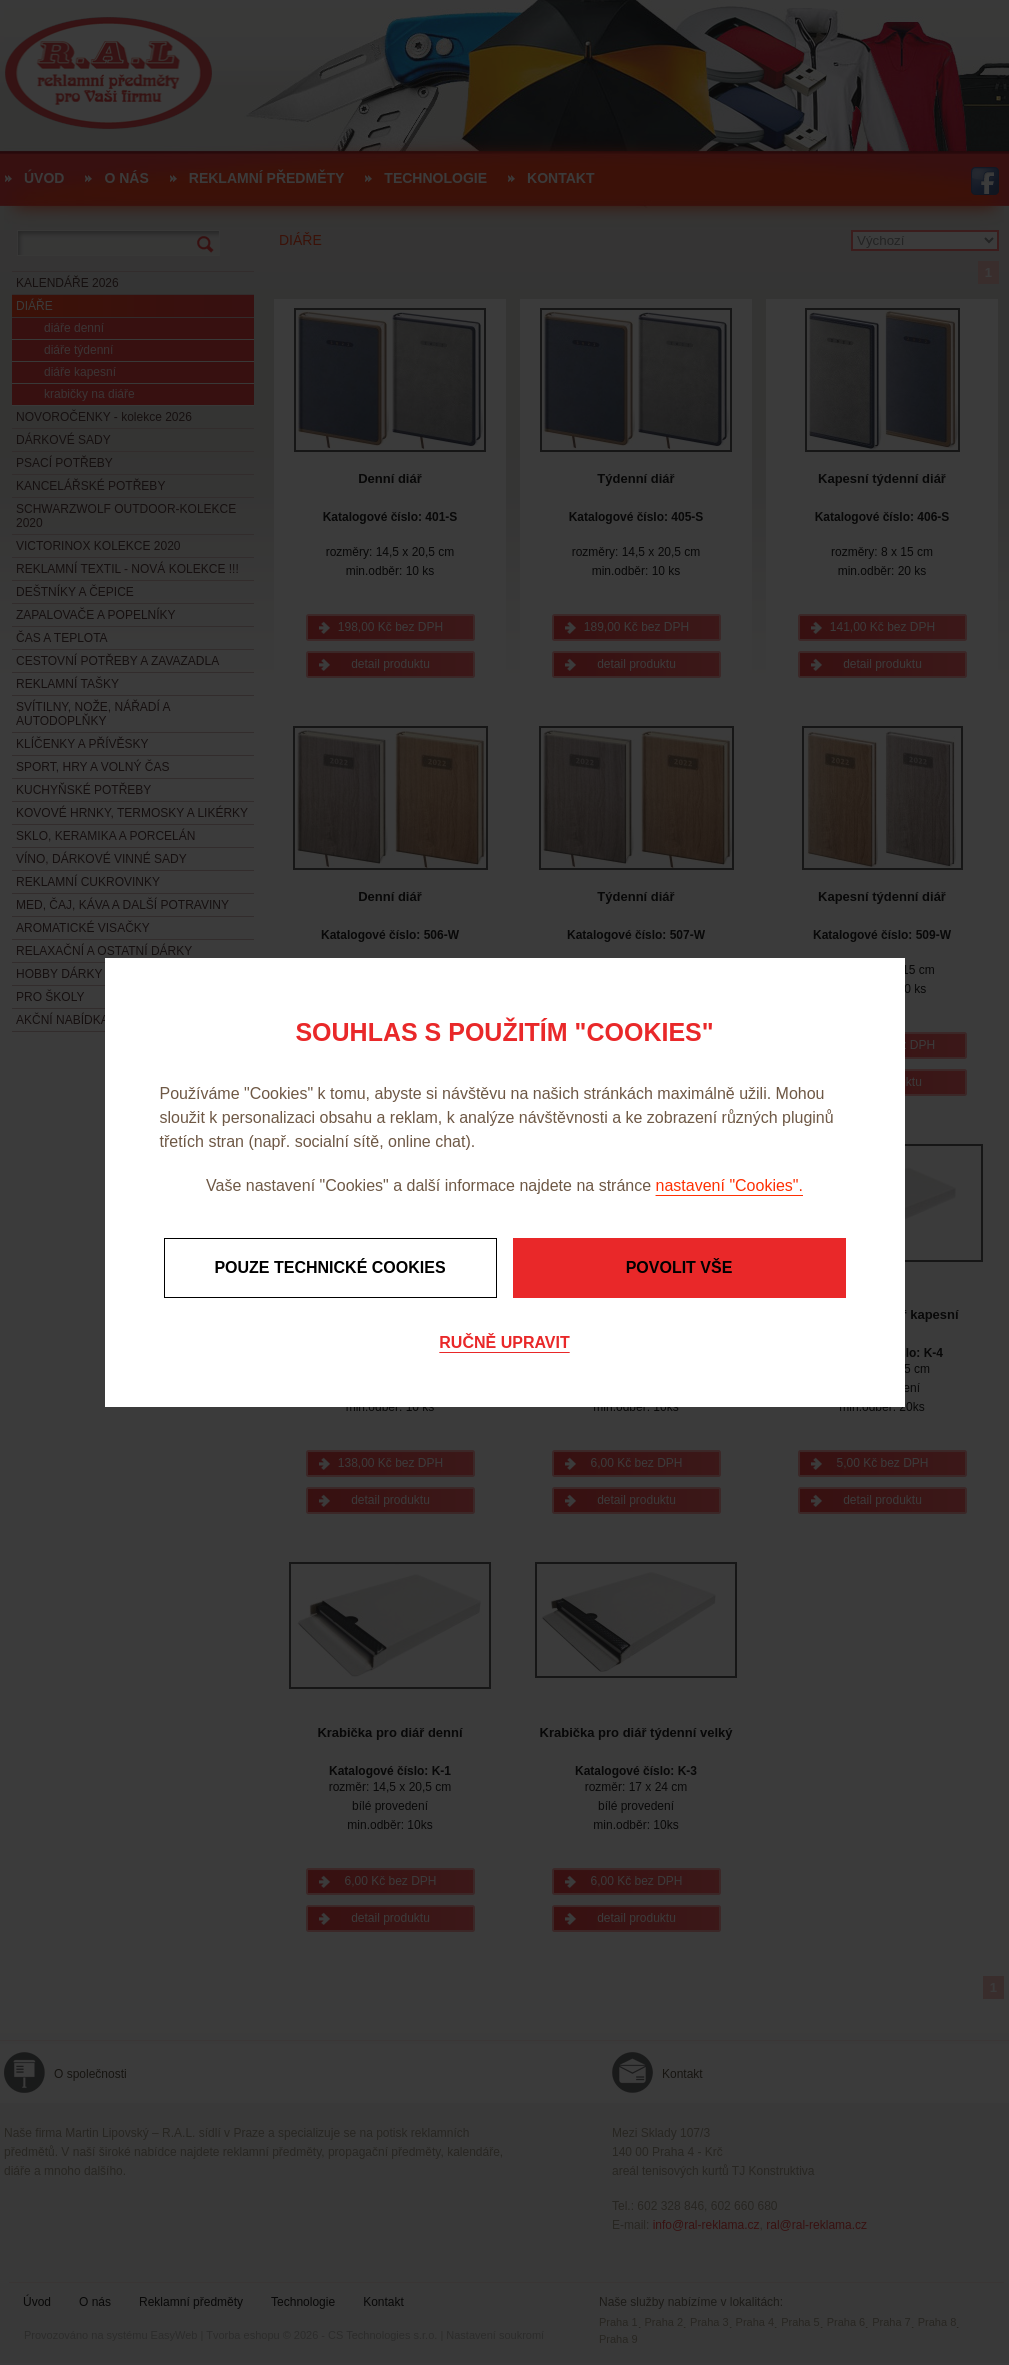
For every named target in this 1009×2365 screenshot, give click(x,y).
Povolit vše (679, 1267)
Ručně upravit (504, 1342)
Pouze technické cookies (329, 1267)
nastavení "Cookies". (729, 1185)
